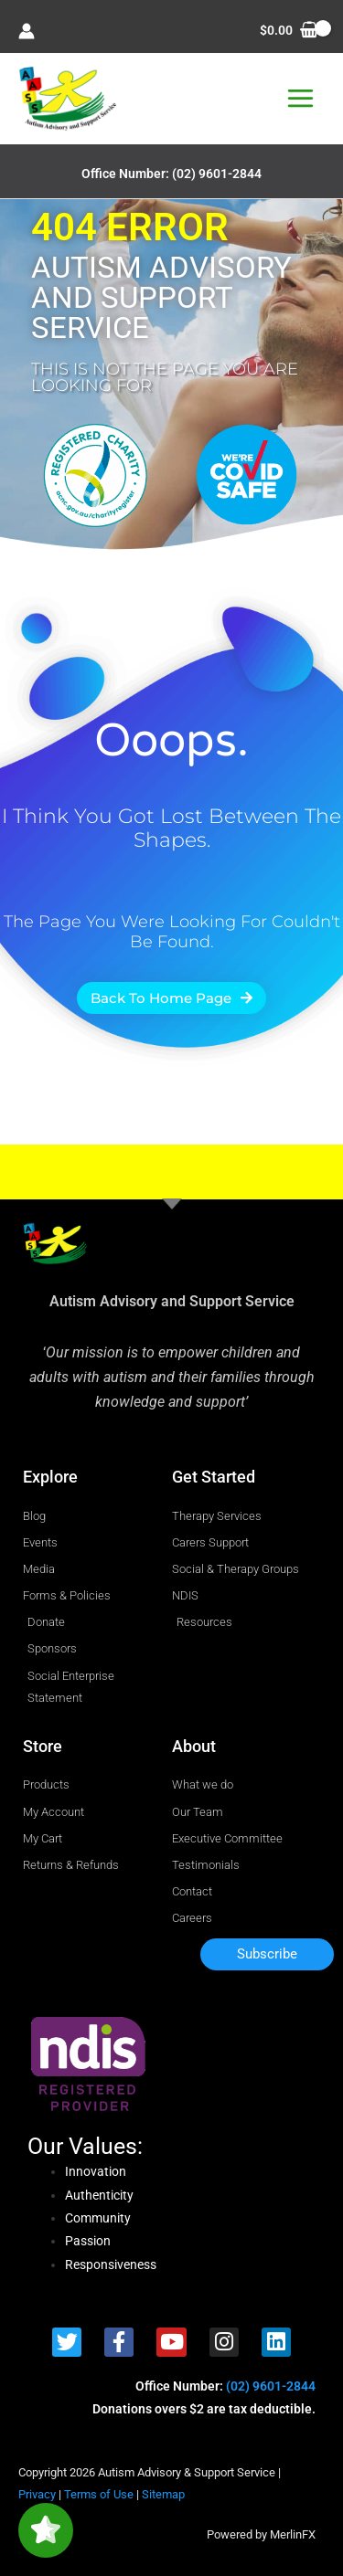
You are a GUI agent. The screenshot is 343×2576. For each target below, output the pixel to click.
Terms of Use (99, 2494)
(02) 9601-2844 (217, 173)
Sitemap (163, 2494)
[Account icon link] (26, 31)
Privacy (37, 2494)
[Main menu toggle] (301, 98)
